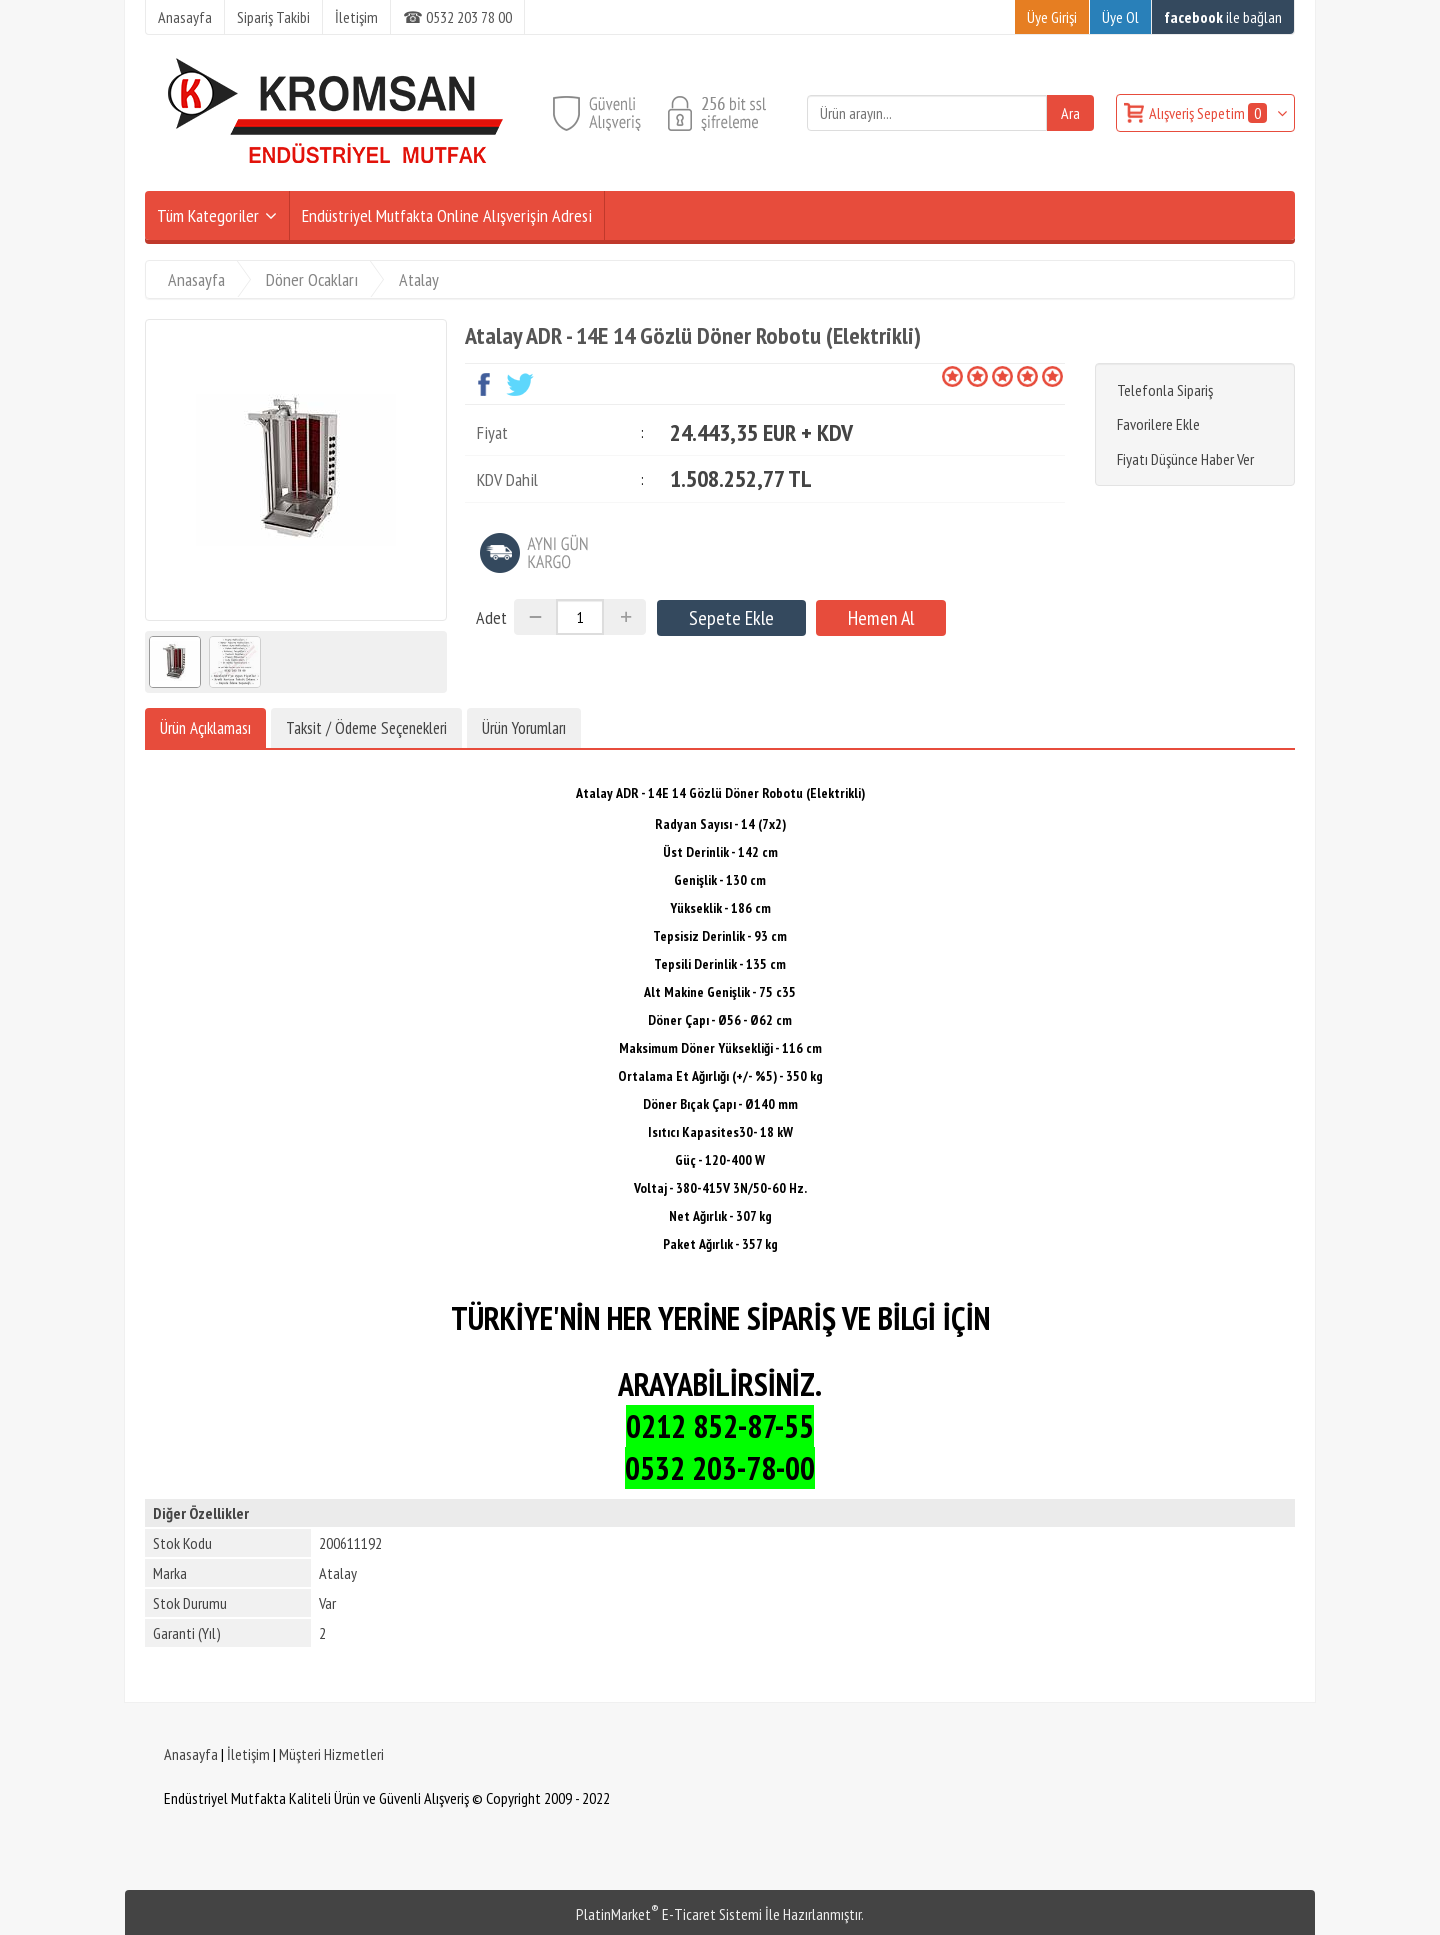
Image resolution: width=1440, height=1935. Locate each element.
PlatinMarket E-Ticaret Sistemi (669, 1914)
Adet (491, 617)
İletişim (248, 1754)
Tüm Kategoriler (208, 215)
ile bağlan (1223, 17)
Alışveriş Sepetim (1209, 113)
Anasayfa (191, 1754)
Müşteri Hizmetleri (331, 1754)
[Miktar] (580, 617)
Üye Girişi (1052, 17)
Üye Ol (1120, 17)
